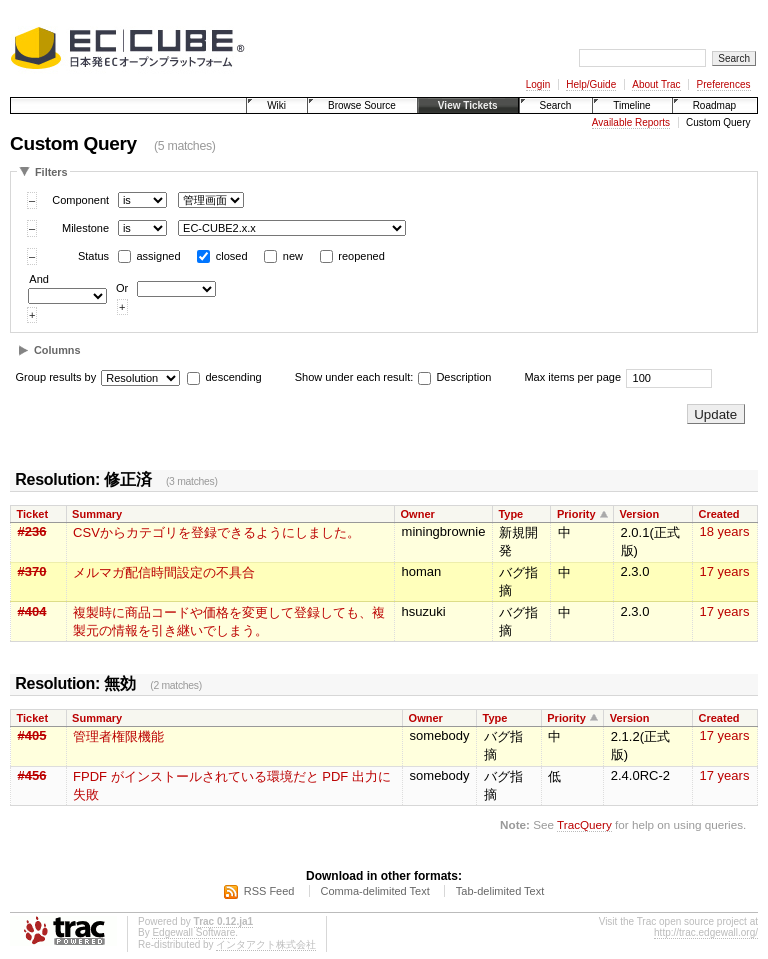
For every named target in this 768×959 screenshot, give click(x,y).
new (293, 256)
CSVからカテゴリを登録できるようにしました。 (216, 532)
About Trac (656, 84)
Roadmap (714, 105)
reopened (361, 256)
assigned (159, 256)
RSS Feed (269, 891)
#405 (32, 735)
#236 (32, 531)
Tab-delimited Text (500, 891)
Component (80, 200)
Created (719, 514)
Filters (51, 172)
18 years (725, 531)
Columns (57, 350)
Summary (97, 514)
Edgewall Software (193, 932)
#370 (32, 571)
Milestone (85, 228)
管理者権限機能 (118, 736)
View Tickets (468, 105)
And (39, 279)
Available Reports (631, 122)
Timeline (631, 105)
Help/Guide (591, 84)
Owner (418, 514)
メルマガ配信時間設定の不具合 (164, 572)
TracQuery (584, 824)
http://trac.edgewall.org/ (706, 932)
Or (122, 288)
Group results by (56, 377)
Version (640, 514)
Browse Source (362, 105)
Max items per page (572, 377)
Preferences (724, 84)
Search (556, 105)
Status (93, 256)
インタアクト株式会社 (266, 944)
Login (538, 84)
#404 (32, 611)
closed (232, 256)
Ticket (33, 514)
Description (454, 377)
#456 (32, 775)
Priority (576, 514)
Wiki (276, 105)
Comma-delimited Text (375, 891)
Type (510, 514)
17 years (725, 571)
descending (233, 377)
